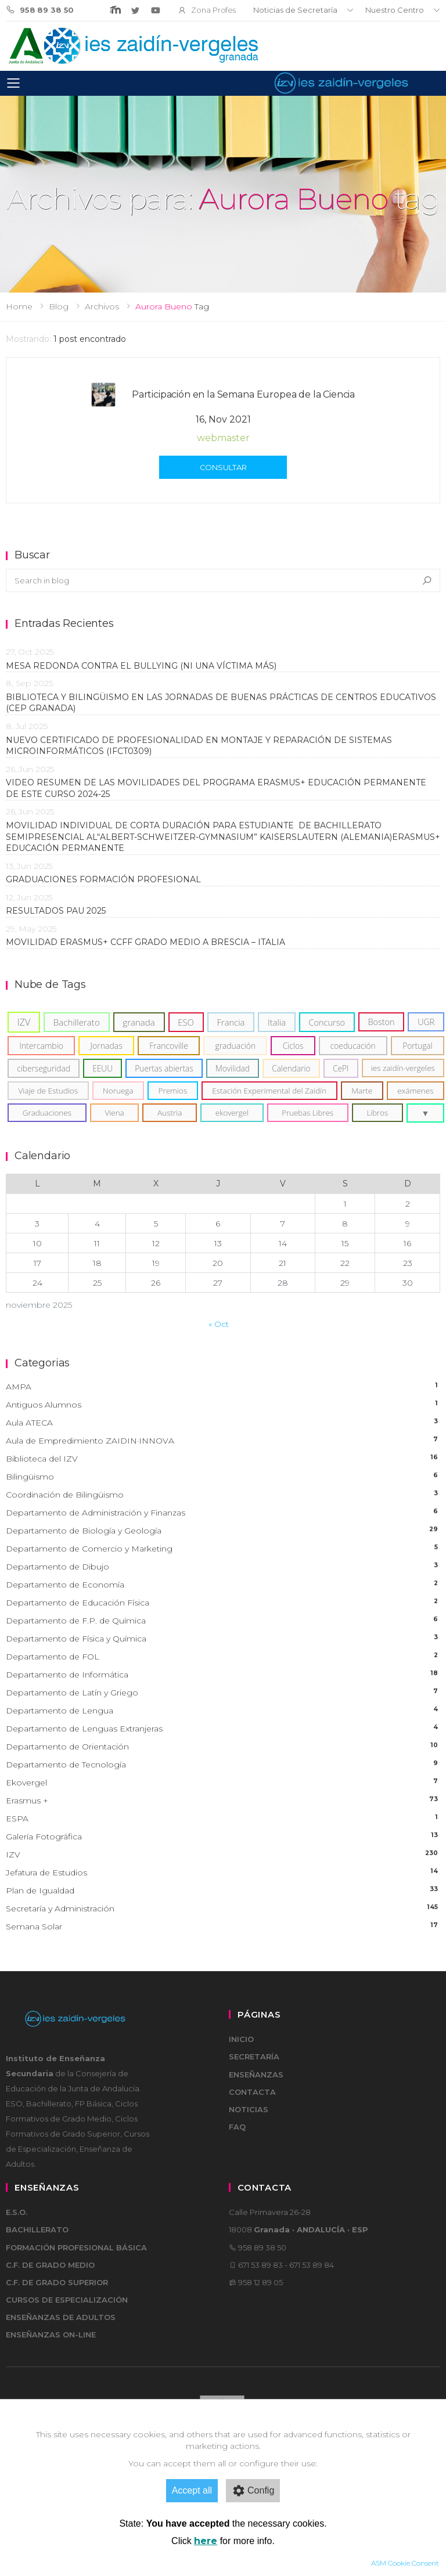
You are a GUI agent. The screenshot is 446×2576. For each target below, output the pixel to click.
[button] (425, 1113)
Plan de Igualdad (223, 1891)
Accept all (192, 2490)
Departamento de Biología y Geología (223, 1531)
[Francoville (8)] (169, 1045)
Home (19, 306)
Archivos (102, 306)
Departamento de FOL (223, 1657)
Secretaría (254, 2056)
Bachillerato (37, 2229)
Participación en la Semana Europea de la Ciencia (243, 394)
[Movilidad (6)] (232, 1068)
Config (253, 2491)
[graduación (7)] (235, 1045)
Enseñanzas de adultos (61, 2317)
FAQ (237, 2126)
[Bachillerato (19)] (77, 1022)
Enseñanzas (256, 2074)
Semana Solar (223, 1927)
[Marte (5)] (362, 1090)
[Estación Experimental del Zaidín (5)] (269, 1090)
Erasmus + (223, 1801)
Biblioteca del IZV (223, 1459)
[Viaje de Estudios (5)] (48, 1090)
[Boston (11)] (381, 1021)
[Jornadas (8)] (106, 1045)
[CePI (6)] (340, 1068)
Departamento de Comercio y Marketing (223, 1549)
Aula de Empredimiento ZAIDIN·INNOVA (223, 1441)
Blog (59, 306)
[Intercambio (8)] (41, 1045)
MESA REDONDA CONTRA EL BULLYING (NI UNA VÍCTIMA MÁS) (141, 666)
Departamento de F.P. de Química (223, 1621)
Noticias (248, 2109)
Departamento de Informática (223, 1675)
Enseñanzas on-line (51, 2334)
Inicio (241, 2039)
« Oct (218, 1324)
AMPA (223, 1387)
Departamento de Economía (223, 1585)
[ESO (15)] (186, 1022)
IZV (223, 1855)
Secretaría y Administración (223, 1909)
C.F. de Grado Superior (57, 2282)
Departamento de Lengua (223, 1711)
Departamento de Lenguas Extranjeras (223, 1729)
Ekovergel (223, 1783)
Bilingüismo (223, 1477)
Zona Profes (207, 10)
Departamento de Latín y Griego (223, 1693)
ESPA (223, 1819)
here (205, 2540)
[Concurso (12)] (327, 1022)
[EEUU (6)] (102, 1068)
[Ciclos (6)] (293, 1045)
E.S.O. (16, 2212)
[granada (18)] (139, 1022)
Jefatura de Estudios (223, 1873)
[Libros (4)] (377, 1112)
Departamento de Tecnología (223, 1765)
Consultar (223, 467)
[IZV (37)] (24, 1022)
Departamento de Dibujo (223, 1567)
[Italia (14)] (277, 1022)
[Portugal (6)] (417, 1045)
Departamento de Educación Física (223, 1603)
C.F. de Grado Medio (50, 2265)
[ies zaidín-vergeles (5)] (403, 1068)
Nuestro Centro (394, 10)
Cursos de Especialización (67, 2299)
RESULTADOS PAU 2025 (56, 910)
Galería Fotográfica (223, 1837)
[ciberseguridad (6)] (44, 1068)
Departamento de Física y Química (223, 1639)
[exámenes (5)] (415, 1090)
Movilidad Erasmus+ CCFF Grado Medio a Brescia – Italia (145, 942)
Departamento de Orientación (223, 1747)
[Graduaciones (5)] (47, 1112)
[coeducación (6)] (353, 1045)
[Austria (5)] (169, 1112)
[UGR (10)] (426, 1021)
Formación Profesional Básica (76, 2247)
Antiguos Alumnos (223, 1405)
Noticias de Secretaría (295, 10)
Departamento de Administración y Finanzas (223, 1513)
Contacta (252, 2092)
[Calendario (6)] (291, 1068)
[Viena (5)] (114, 1112)
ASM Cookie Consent (405, 2563)
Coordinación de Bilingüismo (223, 1495)
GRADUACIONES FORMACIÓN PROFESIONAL (103, 879)
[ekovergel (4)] (231, 1112)
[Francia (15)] (231, 1022)
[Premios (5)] (173, 1090)
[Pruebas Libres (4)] (307, 1112)
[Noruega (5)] (118, 1090)
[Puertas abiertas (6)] (164, 1068)
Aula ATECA (223, 1423)
